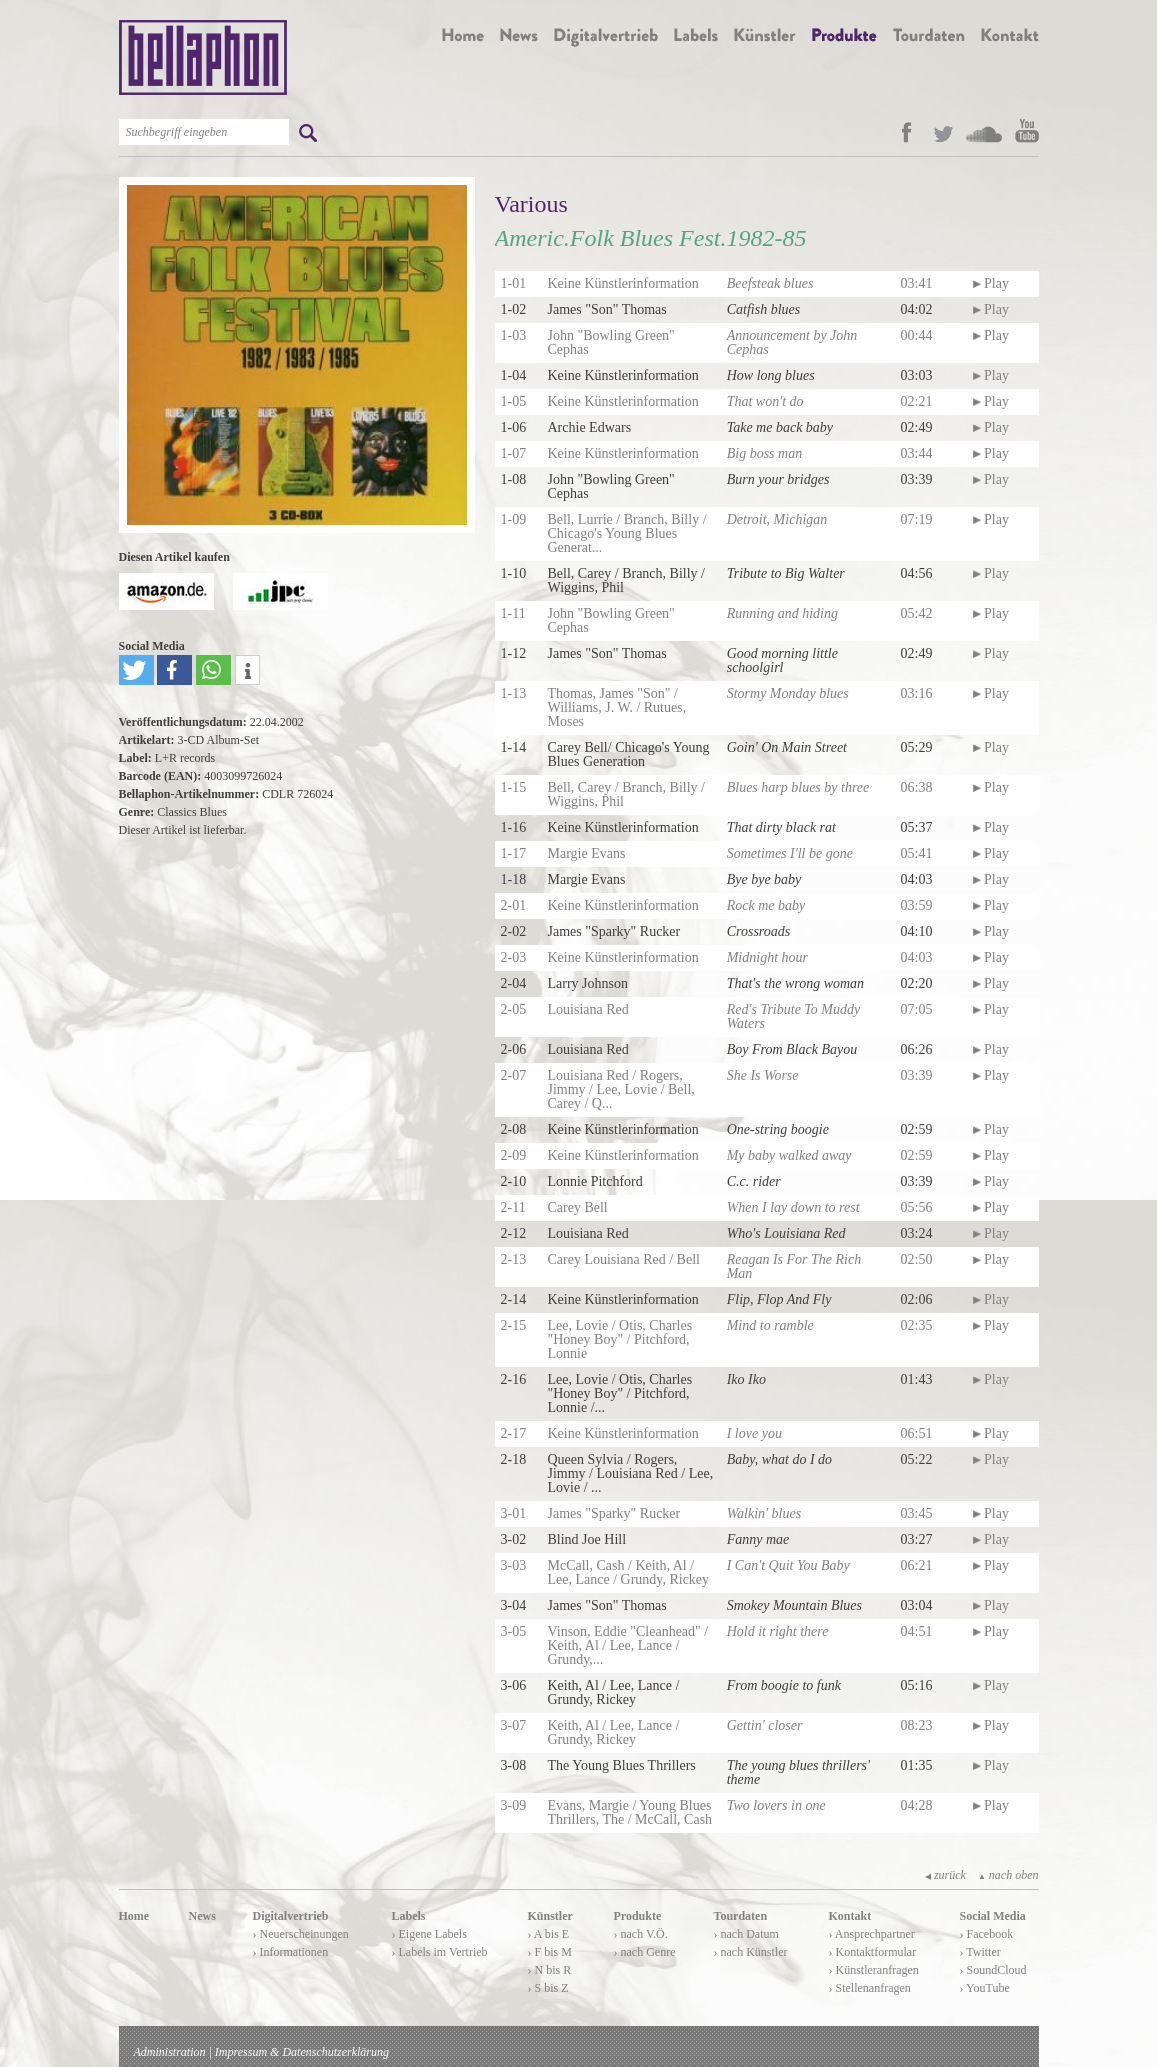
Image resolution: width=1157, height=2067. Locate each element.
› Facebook (987, 1934)
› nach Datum (746, 1934)
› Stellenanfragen (870, 1988)
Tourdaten (741, 1916)
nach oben (1008, 1875)
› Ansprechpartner (872, 1934)
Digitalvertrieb (291, 1916)
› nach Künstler (751, 1952)
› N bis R (550, 1970)
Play (991, 284)
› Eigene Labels (429, 1934)
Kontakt (850, 1916)
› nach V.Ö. (641, 1934)
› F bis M (550, 1952)
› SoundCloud (993, 1970)
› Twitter (980, 1952)
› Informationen (291, 1952)
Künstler (550, 1916)
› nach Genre (645, 1952)
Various (531, 204)
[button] (136, 670)
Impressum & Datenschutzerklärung (302, 2052)
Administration (170, 2052)
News (202, 1916)
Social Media (993, 1916)
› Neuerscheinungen (301, 1934)
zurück (945, 1875)
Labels (409, 1916)
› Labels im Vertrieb (440, 1952)
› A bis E (549, 1934)
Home (134, 1916)
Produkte (638, 1916)
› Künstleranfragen (874, 1970)
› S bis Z (548, 1988)
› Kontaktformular (873, 1952)
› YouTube (985, 1988)
